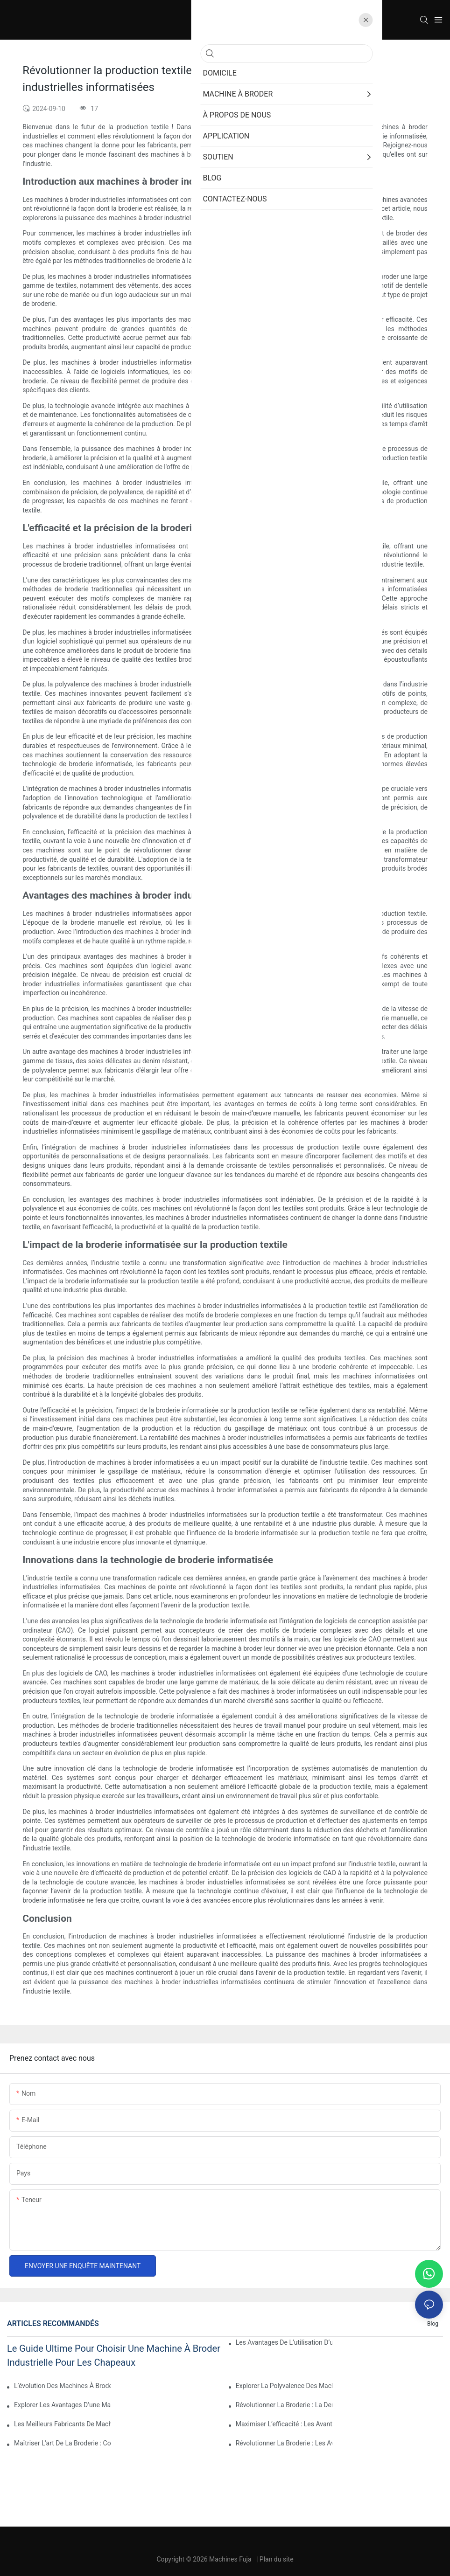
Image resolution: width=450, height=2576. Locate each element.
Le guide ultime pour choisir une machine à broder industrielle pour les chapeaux (113, 2355)
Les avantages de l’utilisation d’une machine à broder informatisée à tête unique (284, 2342)
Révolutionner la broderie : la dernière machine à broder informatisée (284, 2405)
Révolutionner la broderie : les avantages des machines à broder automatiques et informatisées (284, 2443)
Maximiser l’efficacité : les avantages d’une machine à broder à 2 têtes (284, 2424)
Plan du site (277, 2559)
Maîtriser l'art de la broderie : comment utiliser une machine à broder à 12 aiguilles (62, 2443)
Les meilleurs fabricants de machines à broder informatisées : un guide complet (62, 2424)
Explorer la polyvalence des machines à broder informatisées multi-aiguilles (284, 2385)
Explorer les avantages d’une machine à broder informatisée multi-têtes (62, 2405)
